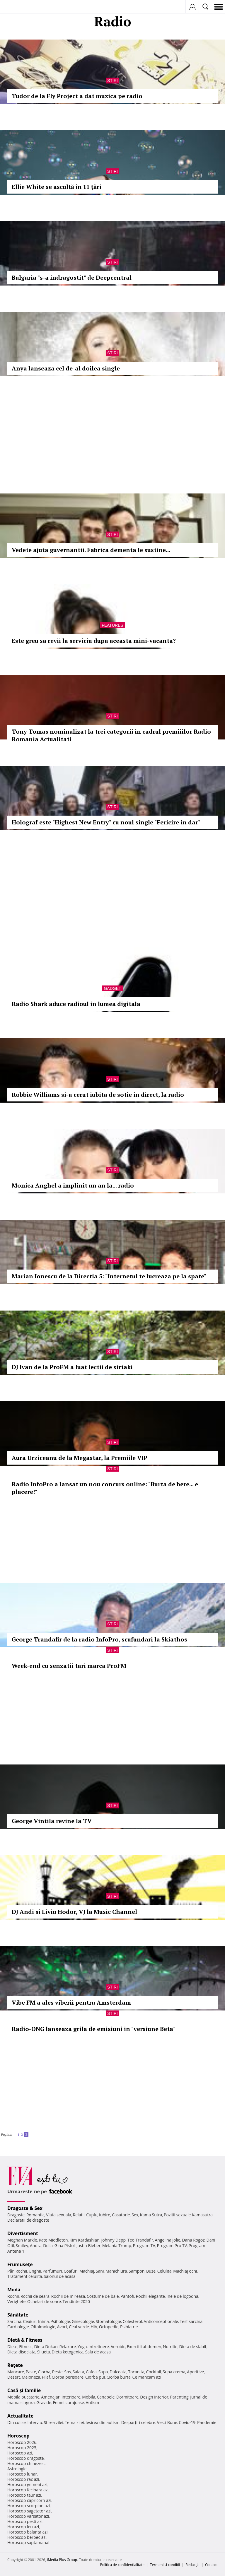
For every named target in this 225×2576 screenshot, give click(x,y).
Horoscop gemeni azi (27, 2484)
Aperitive (195, 2372)
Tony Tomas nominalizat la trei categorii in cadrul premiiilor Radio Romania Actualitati (111, 735)
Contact (211, 2564)
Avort (62, 2326)
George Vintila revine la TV (52, 1821)
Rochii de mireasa (68, 2296)
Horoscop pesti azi (24, 2521)
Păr (10, 2271)
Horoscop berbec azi (27, 2537)
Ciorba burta (119, 2377)
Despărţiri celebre (138, 2422)
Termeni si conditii (165, 2564)
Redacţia (192, 2564)
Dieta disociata (21, 2352)
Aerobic (117, 2346)
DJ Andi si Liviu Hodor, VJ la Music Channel (74, 1912)
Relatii (79, 2215)
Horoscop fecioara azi (28, 2490)
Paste (31, 2372)
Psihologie (60, 2321)
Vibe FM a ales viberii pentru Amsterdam (71, 2002)
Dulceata (118, 2372)
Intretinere (98, 2346)
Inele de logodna (182, 2296)
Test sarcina (191, 2321)
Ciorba (44, 2372)
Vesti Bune (167, 2422)
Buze (151, 2271)
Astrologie (17, 2468)
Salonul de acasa (60, 2276)
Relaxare (67, 2346)
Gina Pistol (64, 2245)
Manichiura (116, 2271)
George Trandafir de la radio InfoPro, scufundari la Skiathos (99, 1639)
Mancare (15, 2372)
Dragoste (16, 2215)
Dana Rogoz (193, 2240)
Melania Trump (116, 2245)
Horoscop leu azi (23, 2526)
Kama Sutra (151, 2215)
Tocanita (136, 2372)
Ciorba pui (95, 2377)
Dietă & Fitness (24, 2340)
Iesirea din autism (103, 2422)
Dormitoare (127, 2397)
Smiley (22, 2245)
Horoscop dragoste (25, 2458)
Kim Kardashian (84, 2240)
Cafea (91, 2372)
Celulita (164, 2271)
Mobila (88, 2397)
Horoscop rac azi (23, 2479)
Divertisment (22, 2233)
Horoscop (18, 2435)
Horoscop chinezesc (26, 2463)
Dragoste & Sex (24, 2208)
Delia (48, 2245)
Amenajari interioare (60, 2397)
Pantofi (127, 2296)
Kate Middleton (53, 2240)
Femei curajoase (68, 2402)
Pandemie (207, 2422)
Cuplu (91, 2215)
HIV (94, 2326)
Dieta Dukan (45, 2346)
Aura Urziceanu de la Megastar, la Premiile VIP (79, 1458)
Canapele (106, 2397)
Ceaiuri (30, 2321)
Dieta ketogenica (67, 2352)
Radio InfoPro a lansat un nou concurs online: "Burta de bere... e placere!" (105, 1488)
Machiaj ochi (185, 2271)
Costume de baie (103, 2296)
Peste (57, 2372)
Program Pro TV (172, 2245)
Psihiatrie (129, 2326)
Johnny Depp (113, 2240)
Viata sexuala (58, 2215)
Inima (43, 2321)
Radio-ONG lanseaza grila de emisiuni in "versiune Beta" (93, 2029)
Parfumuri (52, 2271)
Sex (135, 2215)
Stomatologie (108, 2321)
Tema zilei (74, 2422)
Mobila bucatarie (23, 2397)
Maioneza (31, 2377)
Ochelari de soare (44, 2301)
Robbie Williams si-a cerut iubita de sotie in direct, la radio (98, 1095)
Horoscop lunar (22, 2474)
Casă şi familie (24, 2390)
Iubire (104, 2215)
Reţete (15, 2365)
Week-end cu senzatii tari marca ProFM (69, 1666)
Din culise (16, 2422)
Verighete (16, 2301)
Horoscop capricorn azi (29, 2500)
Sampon (136, 2271)
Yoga (82, 2346)
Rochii (21, 2271)
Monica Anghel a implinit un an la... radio (73, 1185)
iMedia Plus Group (62, 2559)
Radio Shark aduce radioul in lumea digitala (76, 1004)
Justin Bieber (88, 2245)
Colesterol (132, 2321)
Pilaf (46, 2377)
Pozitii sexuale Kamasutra (188, 2215)
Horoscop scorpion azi (28, 2505)
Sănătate (17, 2315)
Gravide (43, 2402)
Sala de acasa (98, 2352)
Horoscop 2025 (21, 2447)
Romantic (35, 2215)
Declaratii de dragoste (28, 2220)
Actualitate (20, 2416)
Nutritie (170, 2346)
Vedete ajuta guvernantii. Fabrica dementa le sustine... (91, 550)
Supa (103, 2372)
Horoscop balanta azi (27, 2532)
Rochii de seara (35, 2296)
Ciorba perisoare (68, 2377)
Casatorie (121, 2215)
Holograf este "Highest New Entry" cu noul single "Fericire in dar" (106, 822)
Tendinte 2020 (76, 2301)
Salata (78, 2372)
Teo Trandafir (140, 2240)
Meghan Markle (22, 2240)
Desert (13, 2377)
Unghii (35, 2271)
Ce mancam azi (146, 2377)
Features (112, 625)
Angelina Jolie (167, 2240)
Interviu (35, 2422)
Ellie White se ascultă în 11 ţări (56, 187)
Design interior (154, 2397)
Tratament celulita (24, 2276)
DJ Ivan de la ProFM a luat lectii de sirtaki (72, 1367)
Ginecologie (83, 2321)
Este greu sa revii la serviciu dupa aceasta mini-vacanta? (94, 641)
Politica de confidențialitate (122, 2564)
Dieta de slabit (192, 2346)
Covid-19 (187, 2422)
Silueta (43, 2352)
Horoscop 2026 (21, 2442)
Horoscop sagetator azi (29, 2511)
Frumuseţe (20, 2264)
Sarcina (14, 2321)
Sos (67, 2372)
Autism (92, 2402)
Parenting (179, 2397)
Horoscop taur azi (24, 2495)
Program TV (144, 2245)
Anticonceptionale (161, 2321)
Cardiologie (18, 2326)
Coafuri (71, 2271)
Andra (36, 2245)
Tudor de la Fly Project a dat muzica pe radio (77, 96)
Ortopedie (108, 2326)
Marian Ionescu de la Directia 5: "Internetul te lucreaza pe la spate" (109, 1276)
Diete (12, 2346)
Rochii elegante (150, 2296)
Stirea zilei (53, 2422)
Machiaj (86, 2271)
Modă (14, 2289)
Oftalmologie (43, 2326)
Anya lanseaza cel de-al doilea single (66, 368)
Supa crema (174, 2372)
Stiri (112, 80)
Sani (100, 2271)
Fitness (26, 2346)
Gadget (112, 988)
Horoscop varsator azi (28, 2516)
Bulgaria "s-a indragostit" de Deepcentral (72, 277)
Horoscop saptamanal (28, 2542)
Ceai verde (79, 2326)
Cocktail (153, 2372)
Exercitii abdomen (144, 2346)
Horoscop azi (19, 2453)
